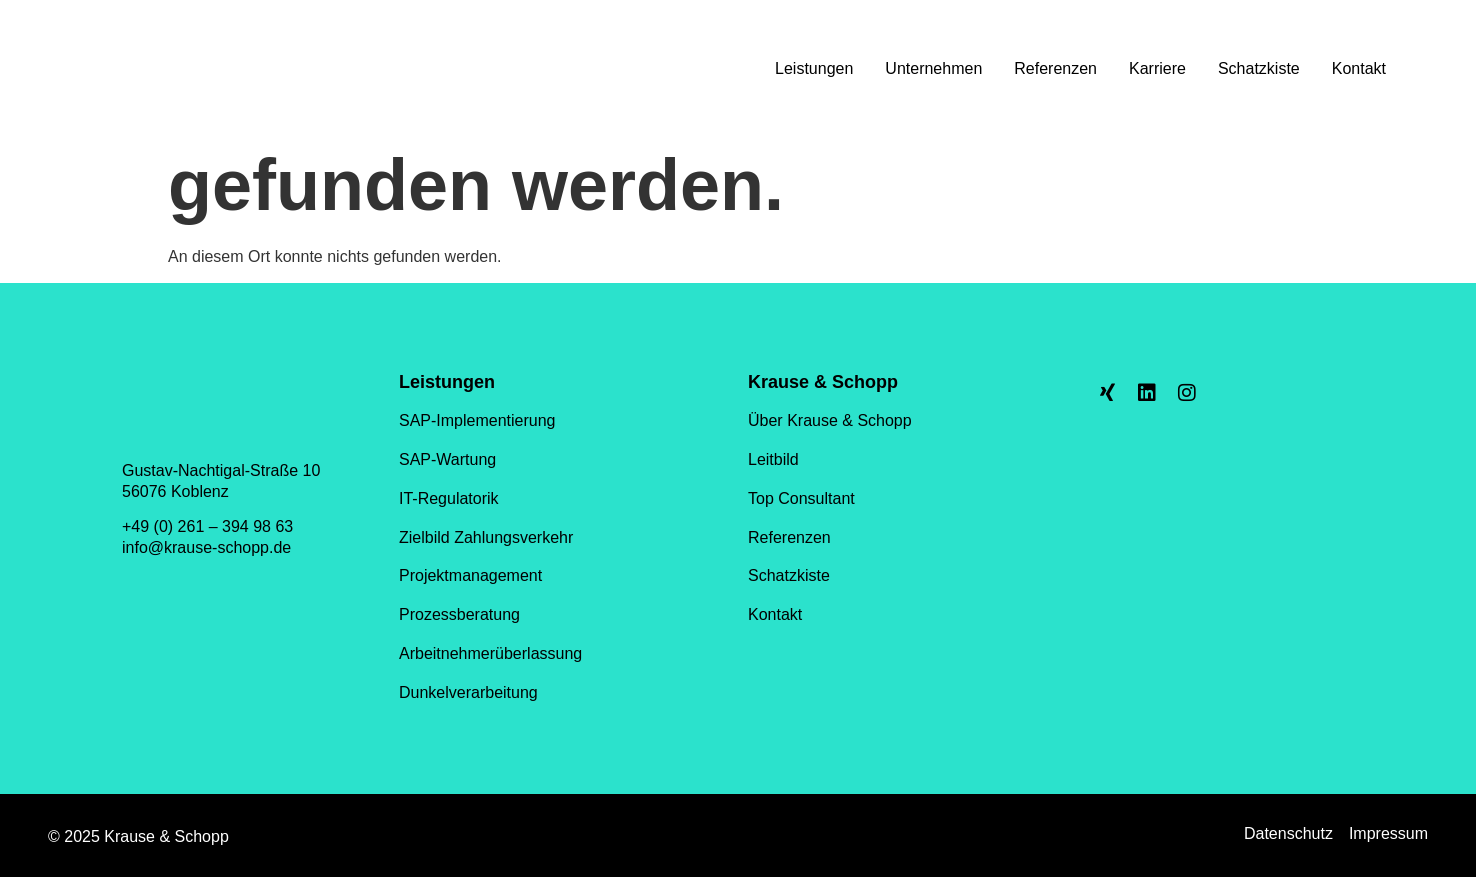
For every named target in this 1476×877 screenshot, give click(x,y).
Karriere (1157, 68)
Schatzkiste (1259, 68)
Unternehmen (933, 68)
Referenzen (1055, 68)
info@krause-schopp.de (206, 547)
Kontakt (1359, 68)
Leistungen (814, 68)
